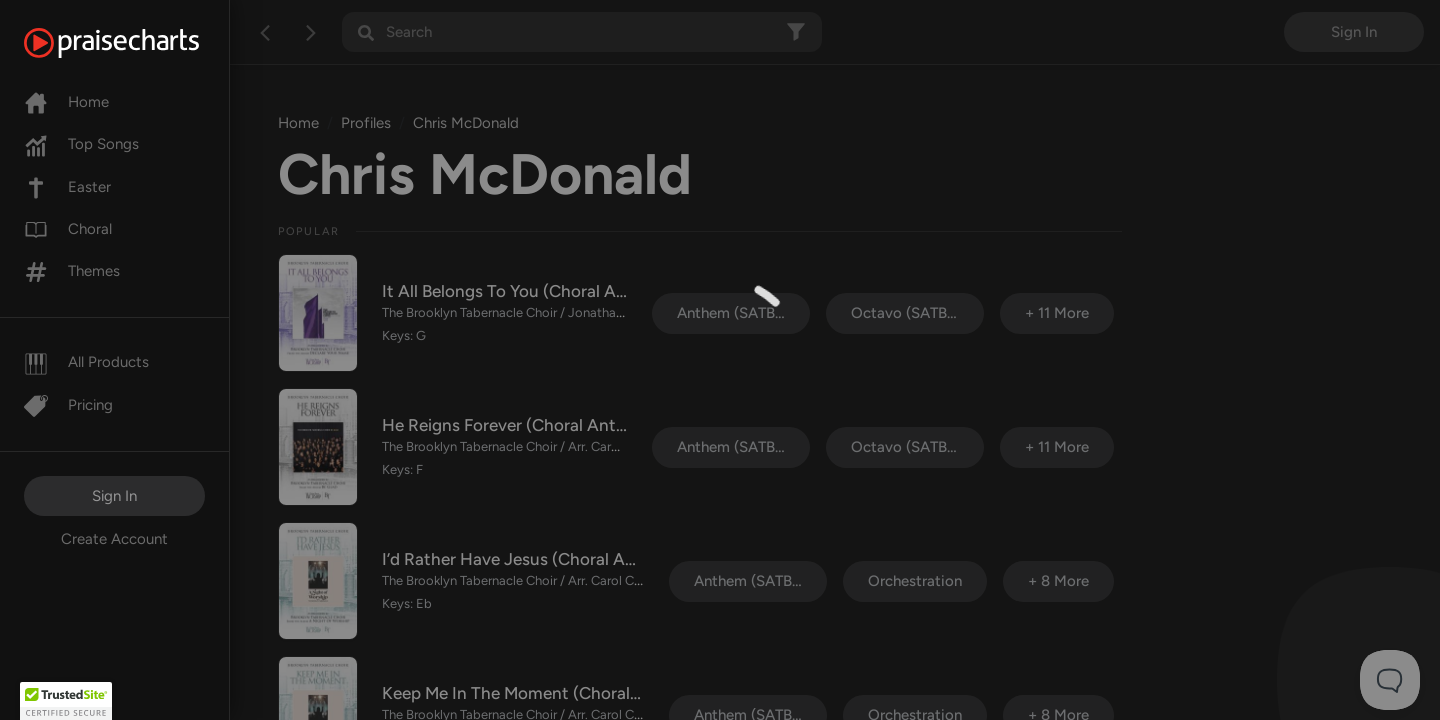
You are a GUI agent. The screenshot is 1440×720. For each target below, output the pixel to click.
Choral (68, 229)
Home (66, 102)
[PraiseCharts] (136, 43)
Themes (72, 271)
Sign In (114, 496)
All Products (86, 362)
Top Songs (81, 144)
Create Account (114, 539)
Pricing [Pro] (68, 405)
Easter (67, 187)
